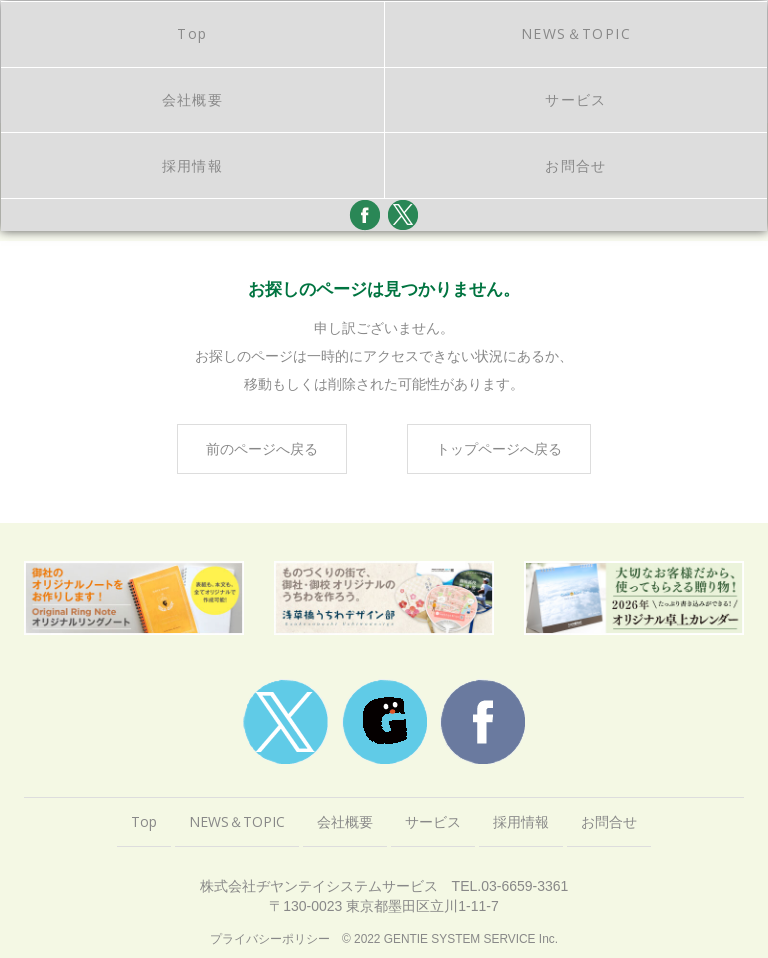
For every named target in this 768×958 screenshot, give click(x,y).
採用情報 (193, 165)
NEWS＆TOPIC (576, 33)
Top (192, 33)
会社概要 (193, 99)
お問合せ (576, 165)
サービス (576, 99)
